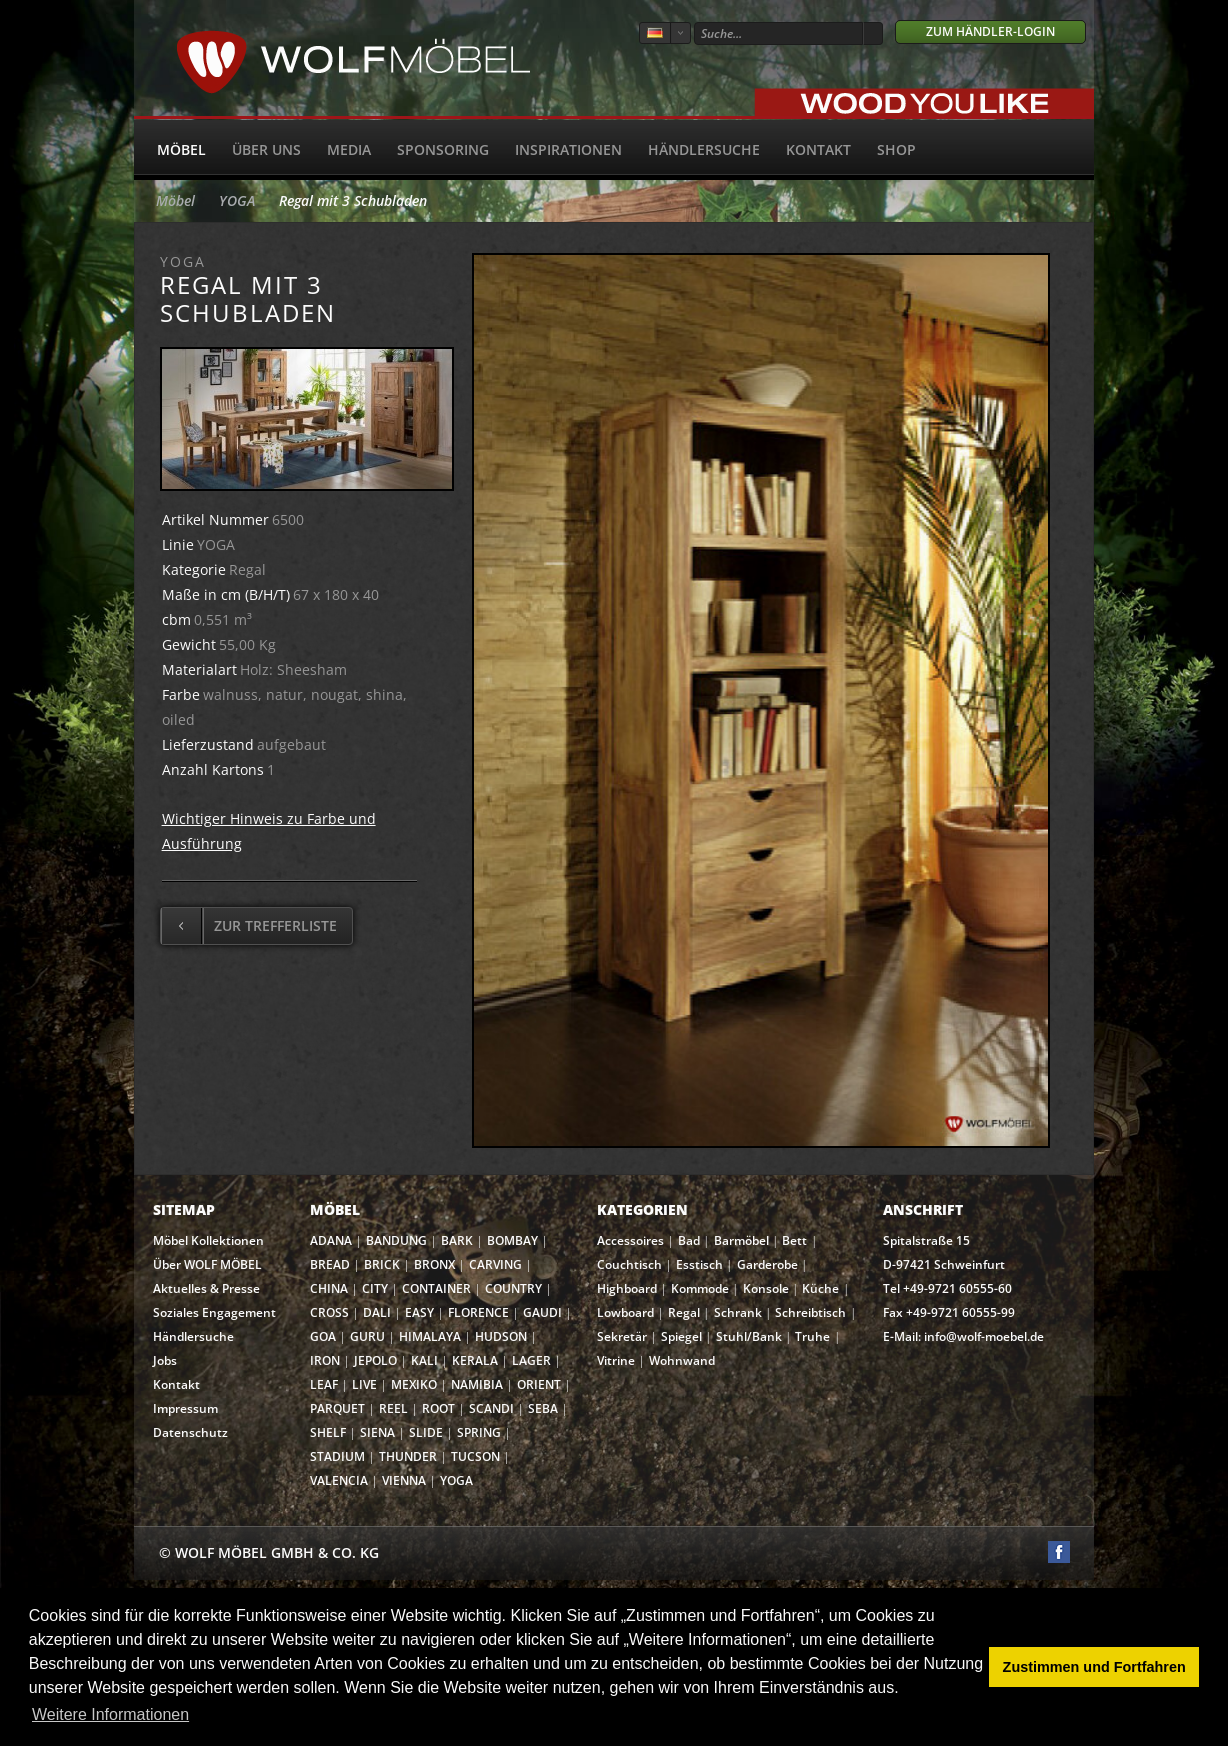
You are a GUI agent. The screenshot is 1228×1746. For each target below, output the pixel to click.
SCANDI (491, 1408)
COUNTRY (513, 1288)
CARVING (495, 1264)
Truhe (812, 1336)
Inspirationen (568, 149)
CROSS (329, 1312)
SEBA (543, 1408)
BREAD (330, 1264)
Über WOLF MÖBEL (207, 1264)
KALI (424, 1360)
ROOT (438, 1408)
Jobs (165, 1360)
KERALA (475, 1360)
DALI (377, 1312)
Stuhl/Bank (749, 1336)
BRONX (434, 1264)
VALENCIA (339, 1480)
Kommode (700, 1288)
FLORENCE (478, 1312)
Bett (794, 1240)
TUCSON (475, 1456)
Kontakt (818, 149)
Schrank (738, 1312)
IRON (325, 1360)
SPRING (479, 1432)
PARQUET (337, 1408)
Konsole (766, 1288)
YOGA (237, 200)
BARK (457, 1240)
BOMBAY (512, 1240)
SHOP (896, 149)
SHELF (328, 1432)
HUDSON (501, 1336)
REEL (393, 1408)
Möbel (181, 149)
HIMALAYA (430, 1336)
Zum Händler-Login (990, 31)
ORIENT (539, 1384)
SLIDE (426, 1432)
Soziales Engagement (214, 1312)
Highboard (627, 1288)
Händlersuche (704, 149)
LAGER (531, 1360)
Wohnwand (682, 1360)
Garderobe (767, 1264)
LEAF (324, 1384)
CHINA (329, 1288)
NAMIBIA (477, 1384)
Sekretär (622, 1336)
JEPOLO (375, 1360)
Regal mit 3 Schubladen (353, 200)
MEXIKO (414, 1384)
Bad (689, 1240)
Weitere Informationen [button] (110, 1714)
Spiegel (681, 1336)
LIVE (364, 1384)
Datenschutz (190, 1432)
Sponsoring (443, 149)
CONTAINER (436, 1288)
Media (349, 149)
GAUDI (542, 1312)
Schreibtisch (810, 1312)
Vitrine (616, 1360)
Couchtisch (629, 1264)
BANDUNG (396, 1240)
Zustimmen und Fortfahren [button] (1094, 1667)
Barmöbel (741, 1240)
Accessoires (630, 1240)
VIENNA (404, 1480)
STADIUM (337, 1456)
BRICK (382, 1264)
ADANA (331, 1240)
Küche (820, 1288)
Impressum (185, 1408)
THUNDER (408, 1456)
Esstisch (699, 1264)
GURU (367, 1336)
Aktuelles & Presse (206, 1288)
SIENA (377, 1432)
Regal (684, 1312)
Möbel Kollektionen (208, 1240)
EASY (419, 1312)
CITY (375, 1288)
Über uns (266, 149)
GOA (323, 1336)
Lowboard (625, 1312)
